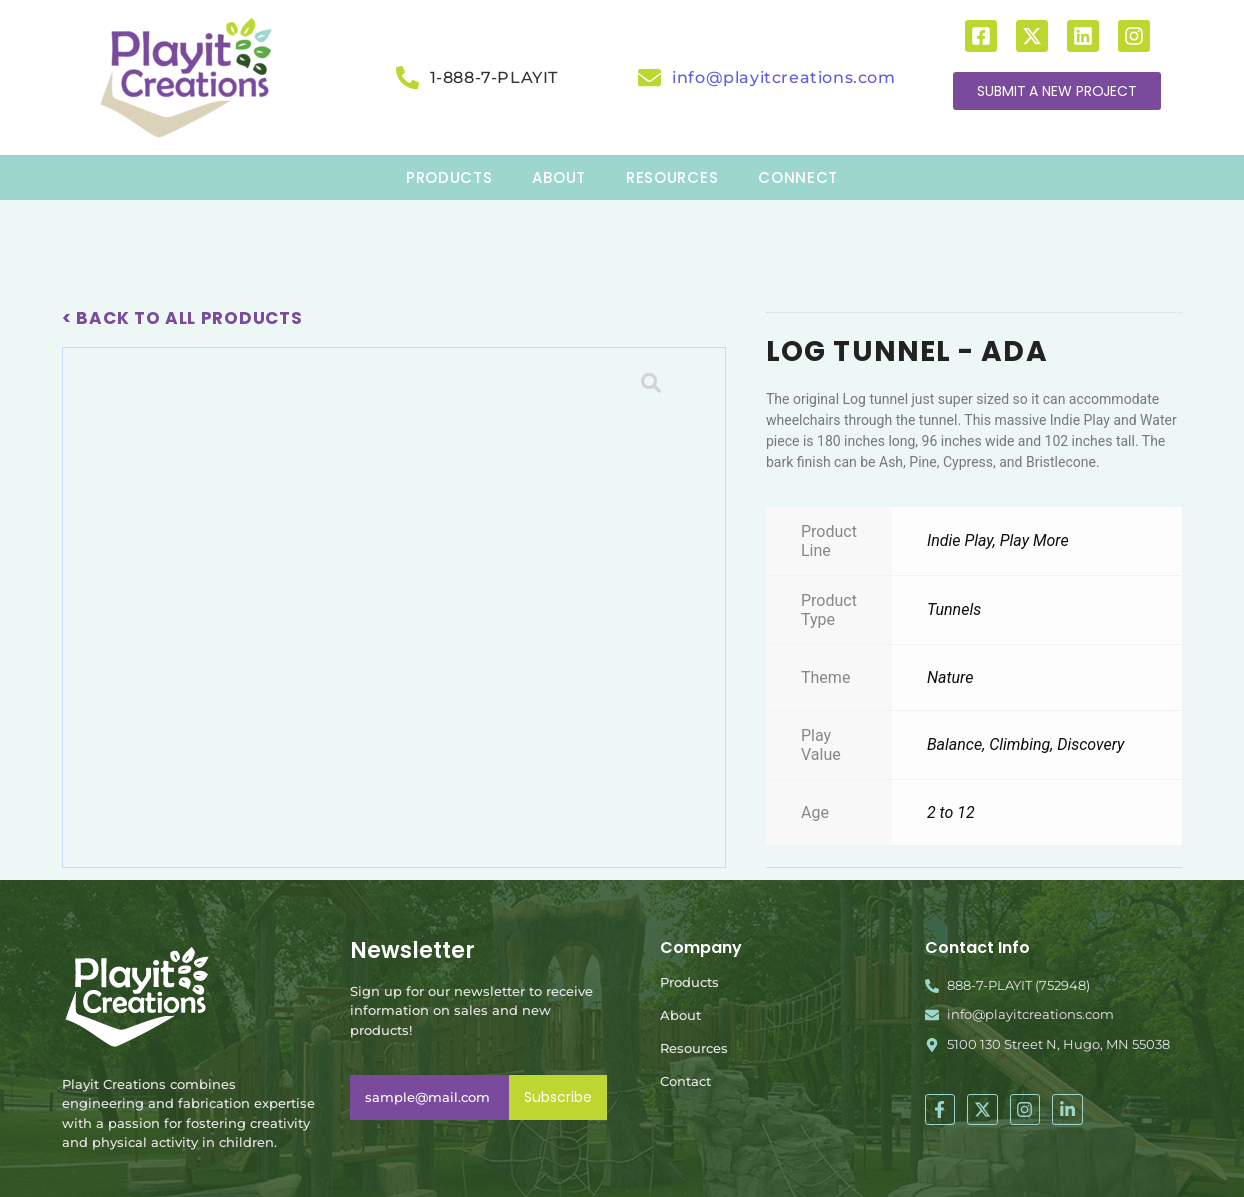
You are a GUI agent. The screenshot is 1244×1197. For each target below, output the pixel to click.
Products (689, 982)
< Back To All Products (182, 318)
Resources (694, 1048)
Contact (685, 1081)
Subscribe (558, 1097)
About (680, 1015)
